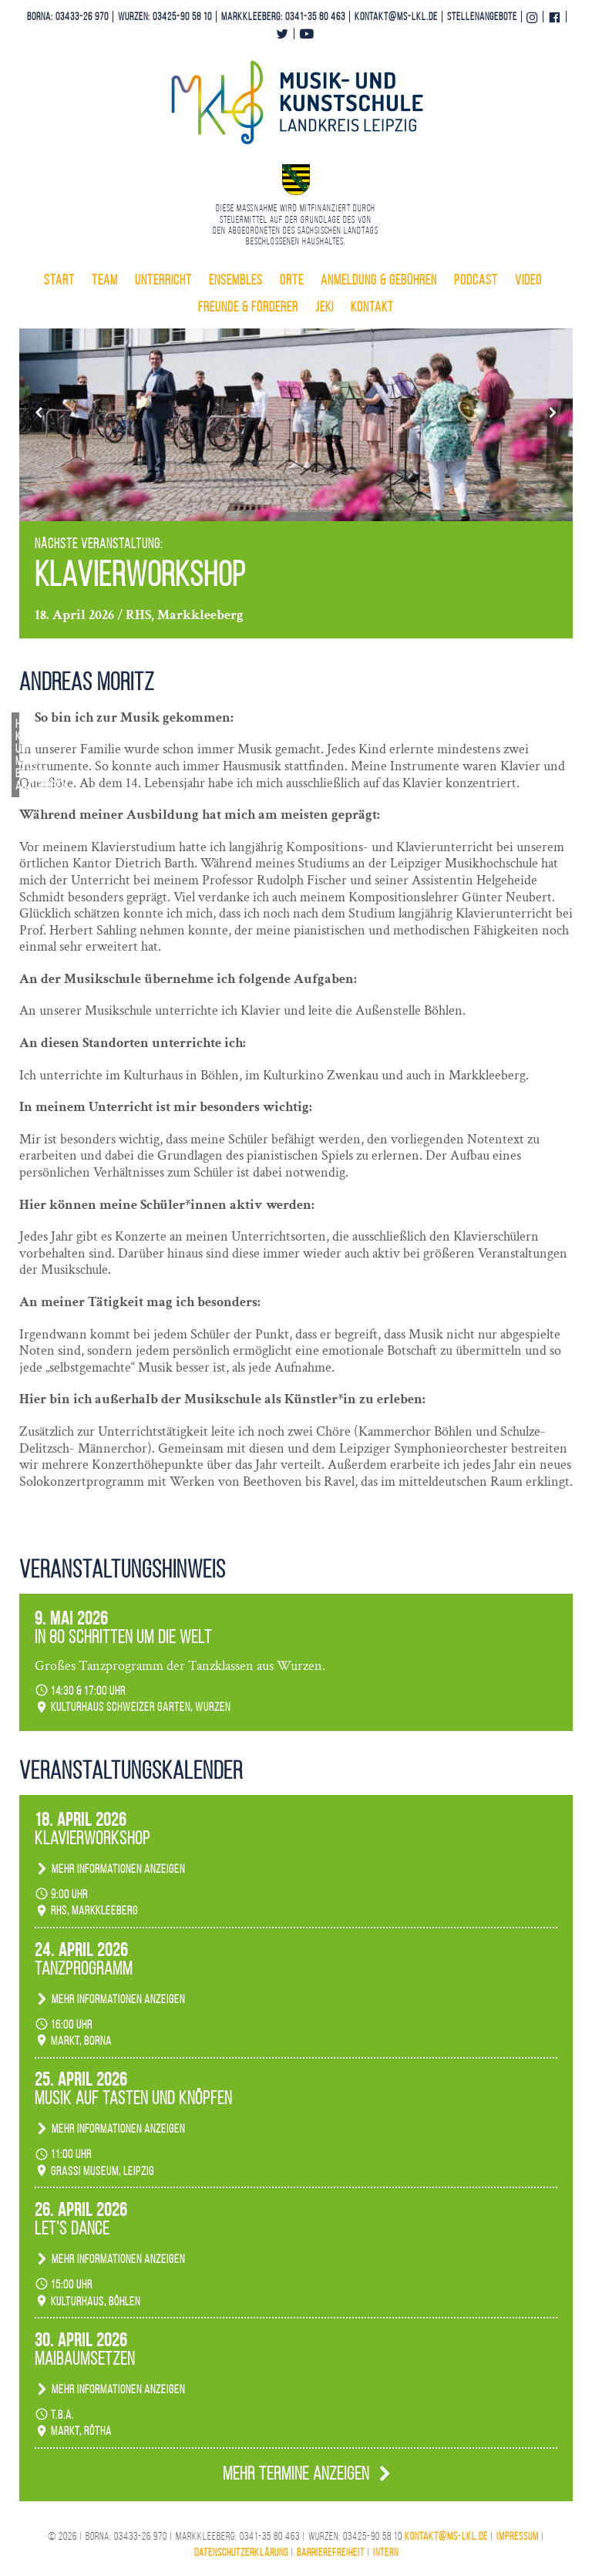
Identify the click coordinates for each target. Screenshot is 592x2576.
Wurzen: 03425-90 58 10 (165, 16)
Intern (386, 2552)
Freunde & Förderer (248, 307)
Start (59, 280)
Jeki (324, 307)
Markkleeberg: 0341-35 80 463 (283, 16)
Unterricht (163, 280)
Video (528, 280)
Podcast (476, 280)
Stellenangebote (482, 16)
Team (105, 280)
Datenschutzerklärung (241, 2552)
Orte (292, 280)
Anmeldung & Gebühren (379, 280)
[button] (39, 412)
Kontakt (372, 307)
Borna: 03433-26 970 (68, 16)
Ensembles (236, 280)
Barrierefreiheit (331, 2552)
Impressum (517, 2536)
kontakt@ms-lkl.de (396, 16)
